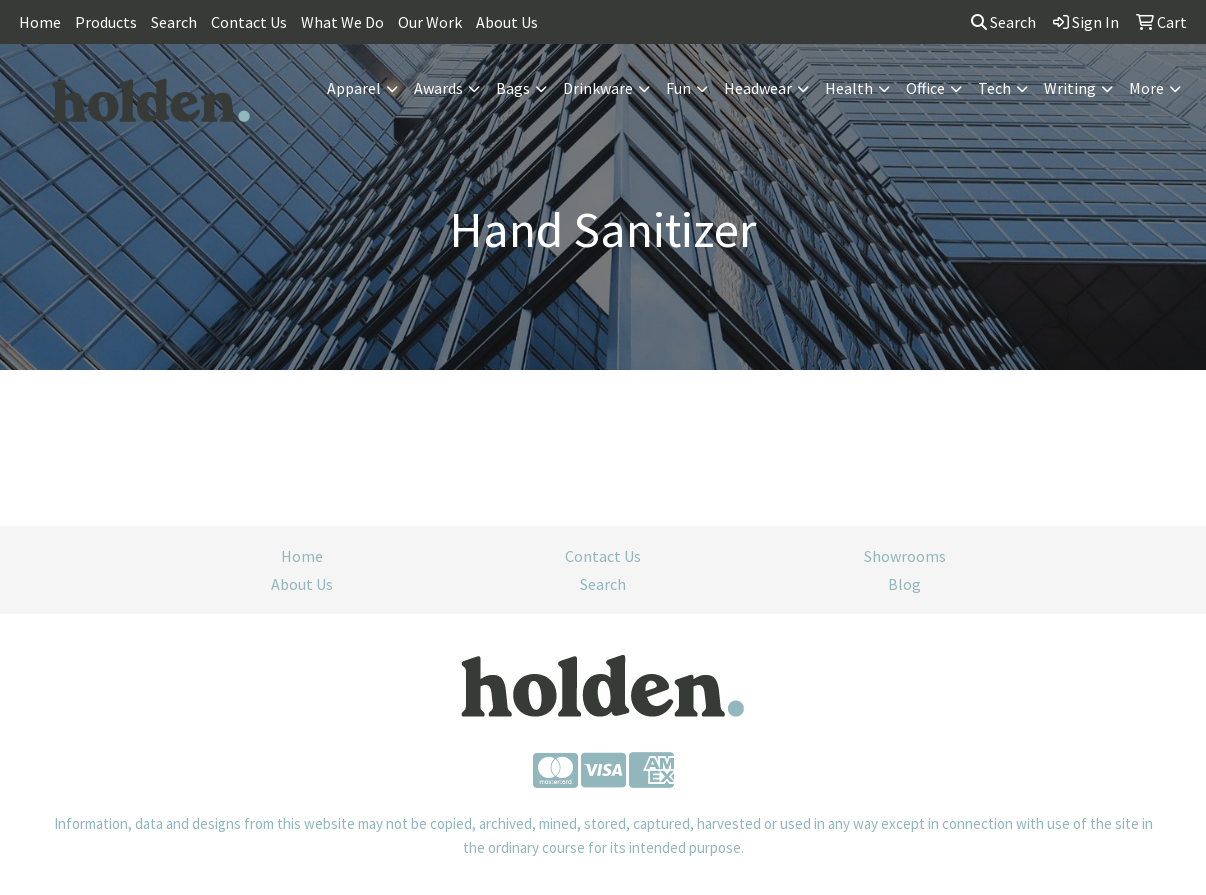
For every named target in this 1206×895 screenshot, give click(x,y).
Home (40, 22)
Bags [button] (513, 88)
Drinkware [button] (598, 88)
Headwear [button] (758, 88)
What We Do (342, 22)
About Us (507, 22)
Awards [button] (438, 88)
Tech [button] (994, 88)
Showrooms (905, 556)
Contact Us (249, 22)
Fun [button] (678, 88)
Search (174, 22)
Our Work (430, 22)
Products (106, 22)
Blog (904, 584)
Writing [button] (1070, 88)
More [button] (1146, 88)
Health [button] (849, 88)
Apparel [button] (354, 88)
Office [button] (925, 88)
